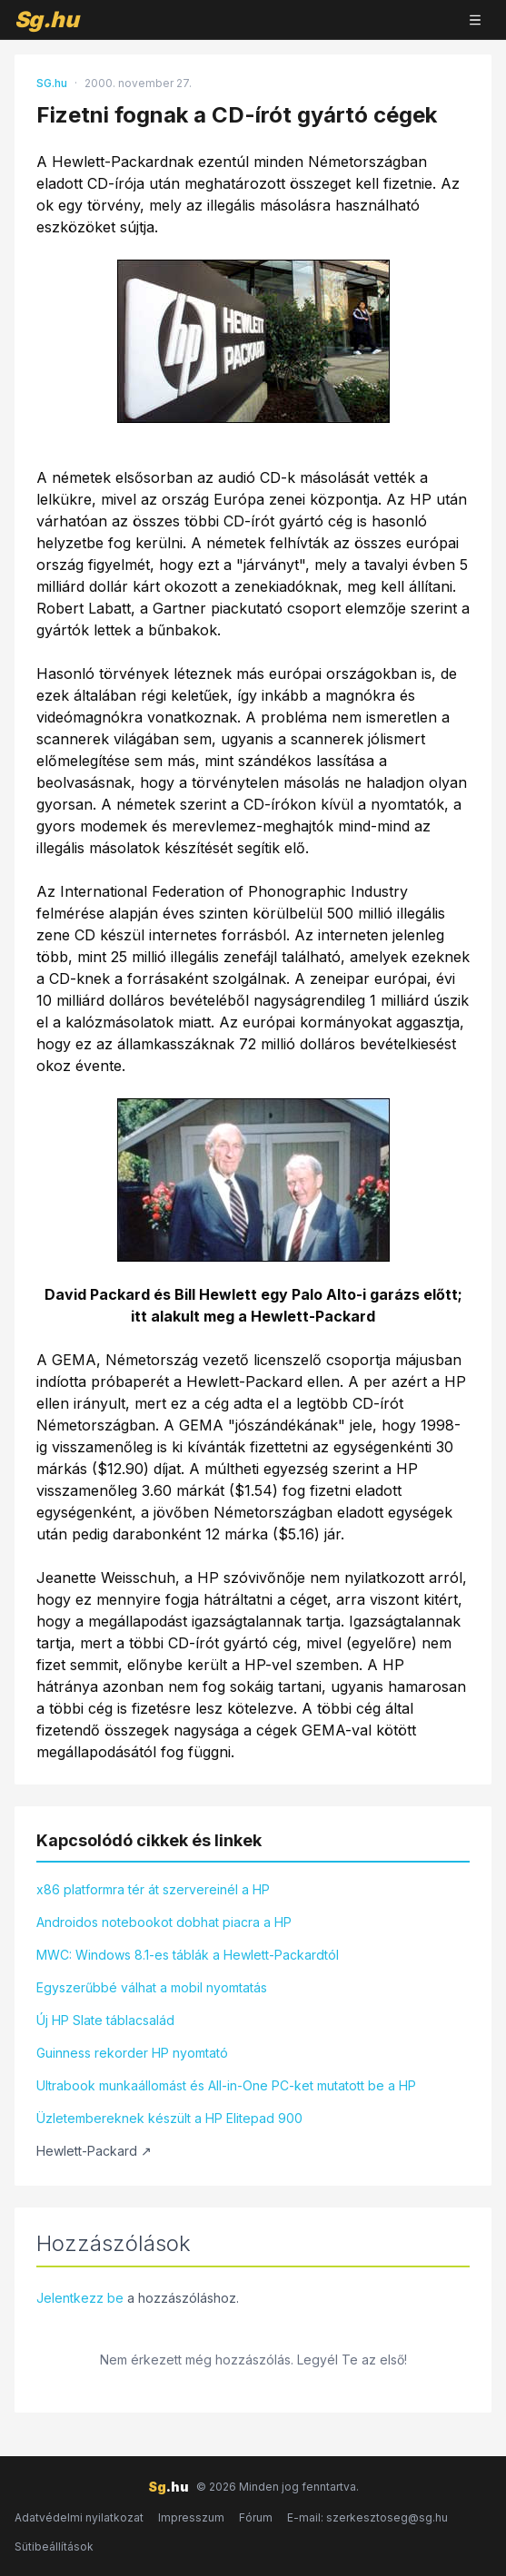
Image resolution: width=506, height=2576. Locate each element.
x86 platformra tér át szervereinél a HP (153, 1889)
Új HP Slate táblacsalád (105, 2020)
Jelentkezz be (80, 2298)
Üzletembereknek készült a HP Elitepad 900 (169, 2118)
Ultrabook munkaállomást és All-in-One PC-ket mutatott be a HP (226, 2085)
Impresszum (191, 2517)
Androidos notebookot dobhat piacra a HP (164, 1922)
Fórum (256, 2517)
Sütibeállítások (54, 2546)
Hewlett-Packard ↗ (94, 2150)
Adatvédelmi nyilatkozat (79, 2517)
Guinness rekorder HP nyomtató (132, 2052)
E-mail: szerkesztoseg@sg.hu (367, 2517)
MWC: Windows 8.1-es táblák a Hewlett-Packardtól (187, 1954)
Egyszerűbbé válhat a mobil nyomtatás (151, 1987)
